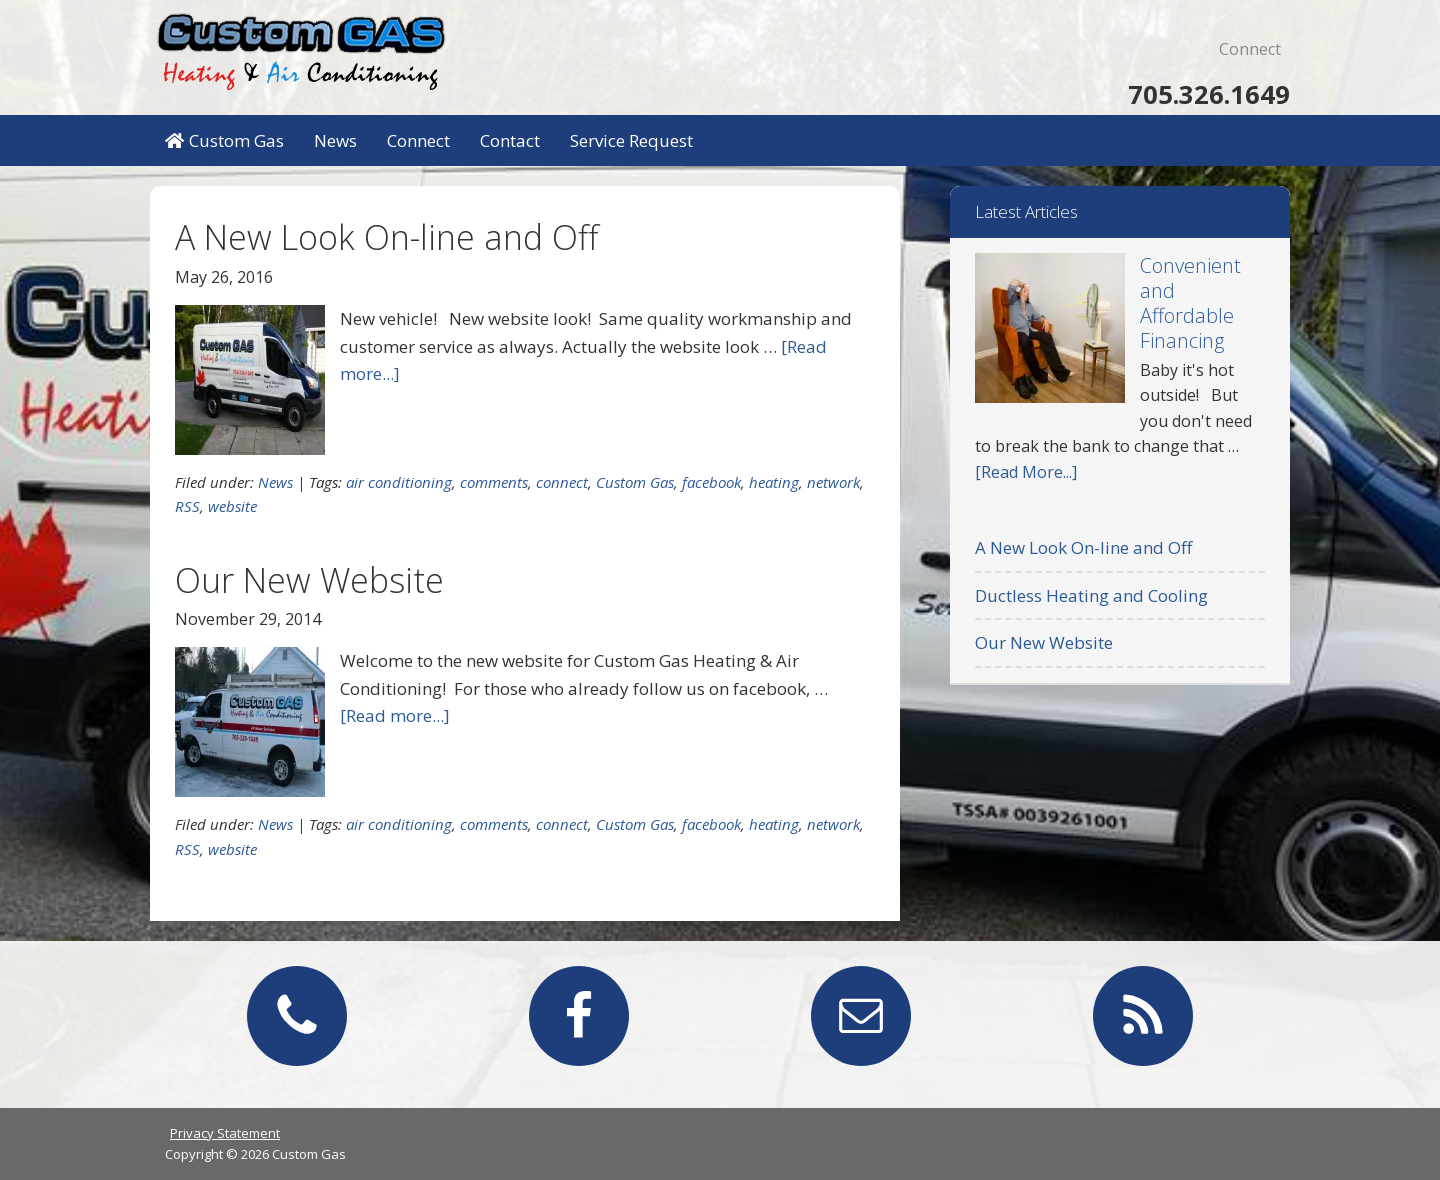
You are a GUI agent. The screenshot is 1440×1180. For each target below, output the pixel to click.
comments (494, 482)
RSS (187, 506)
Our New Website (309, 580)
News (275, 482)
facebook (711, 482)
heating (774, 482)
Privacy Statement (225, 1133)
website (232, 506)
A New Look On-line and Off (386, 237)
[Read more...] (395, 715)
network (833, 482)
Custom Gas (300, 50)
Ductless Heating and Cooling (1091, 595)
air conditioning (399, 482)
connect (562, 482)
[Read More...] (1026, 472)
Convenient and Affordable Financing (1190, 303)
